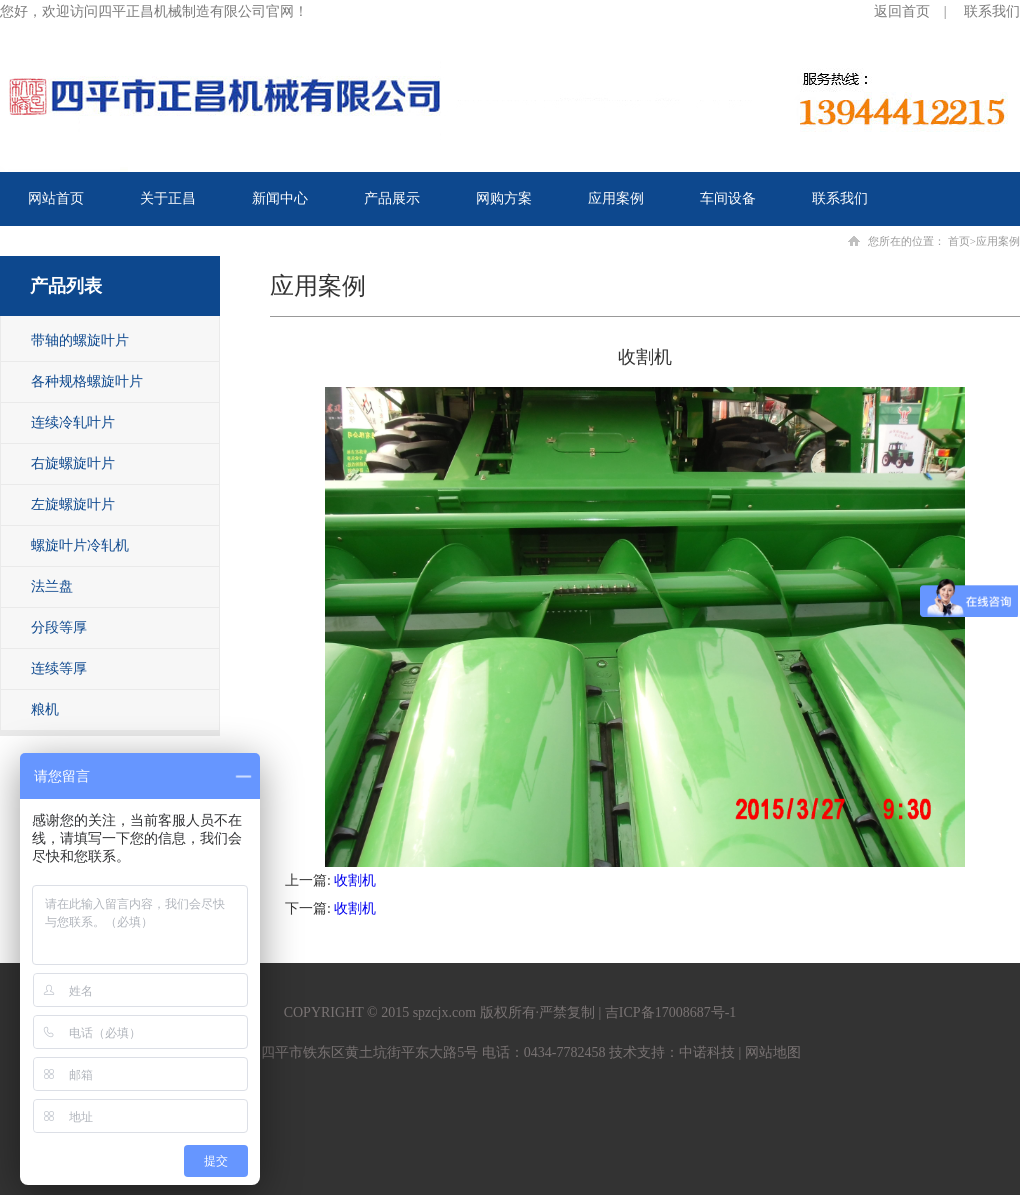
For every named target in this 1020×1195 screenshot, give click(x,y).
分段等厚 (59, 627)
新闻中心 (280, 198)
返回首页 (902, 11)
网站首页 (56, 198)
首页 (959, 241)
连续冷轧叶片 (73, 422)
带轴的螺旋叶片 (80, 340)
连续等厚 (59, 668)
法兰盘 (52, 586)
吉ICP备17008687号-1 (670, 1012)
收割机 (355, 880)
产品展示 (392, 198)
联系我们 (992, 11)
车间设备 (728, 198)
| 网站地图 (768, 1052)
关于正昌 (168, 198)
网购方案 (504, 198)
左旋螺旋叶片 (73, 504)
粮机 (45, 709)
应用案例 (616, 198)
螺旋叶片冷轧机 (80, 545)
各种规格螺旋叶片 (87, 381)
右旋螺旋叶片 (73, 463)
